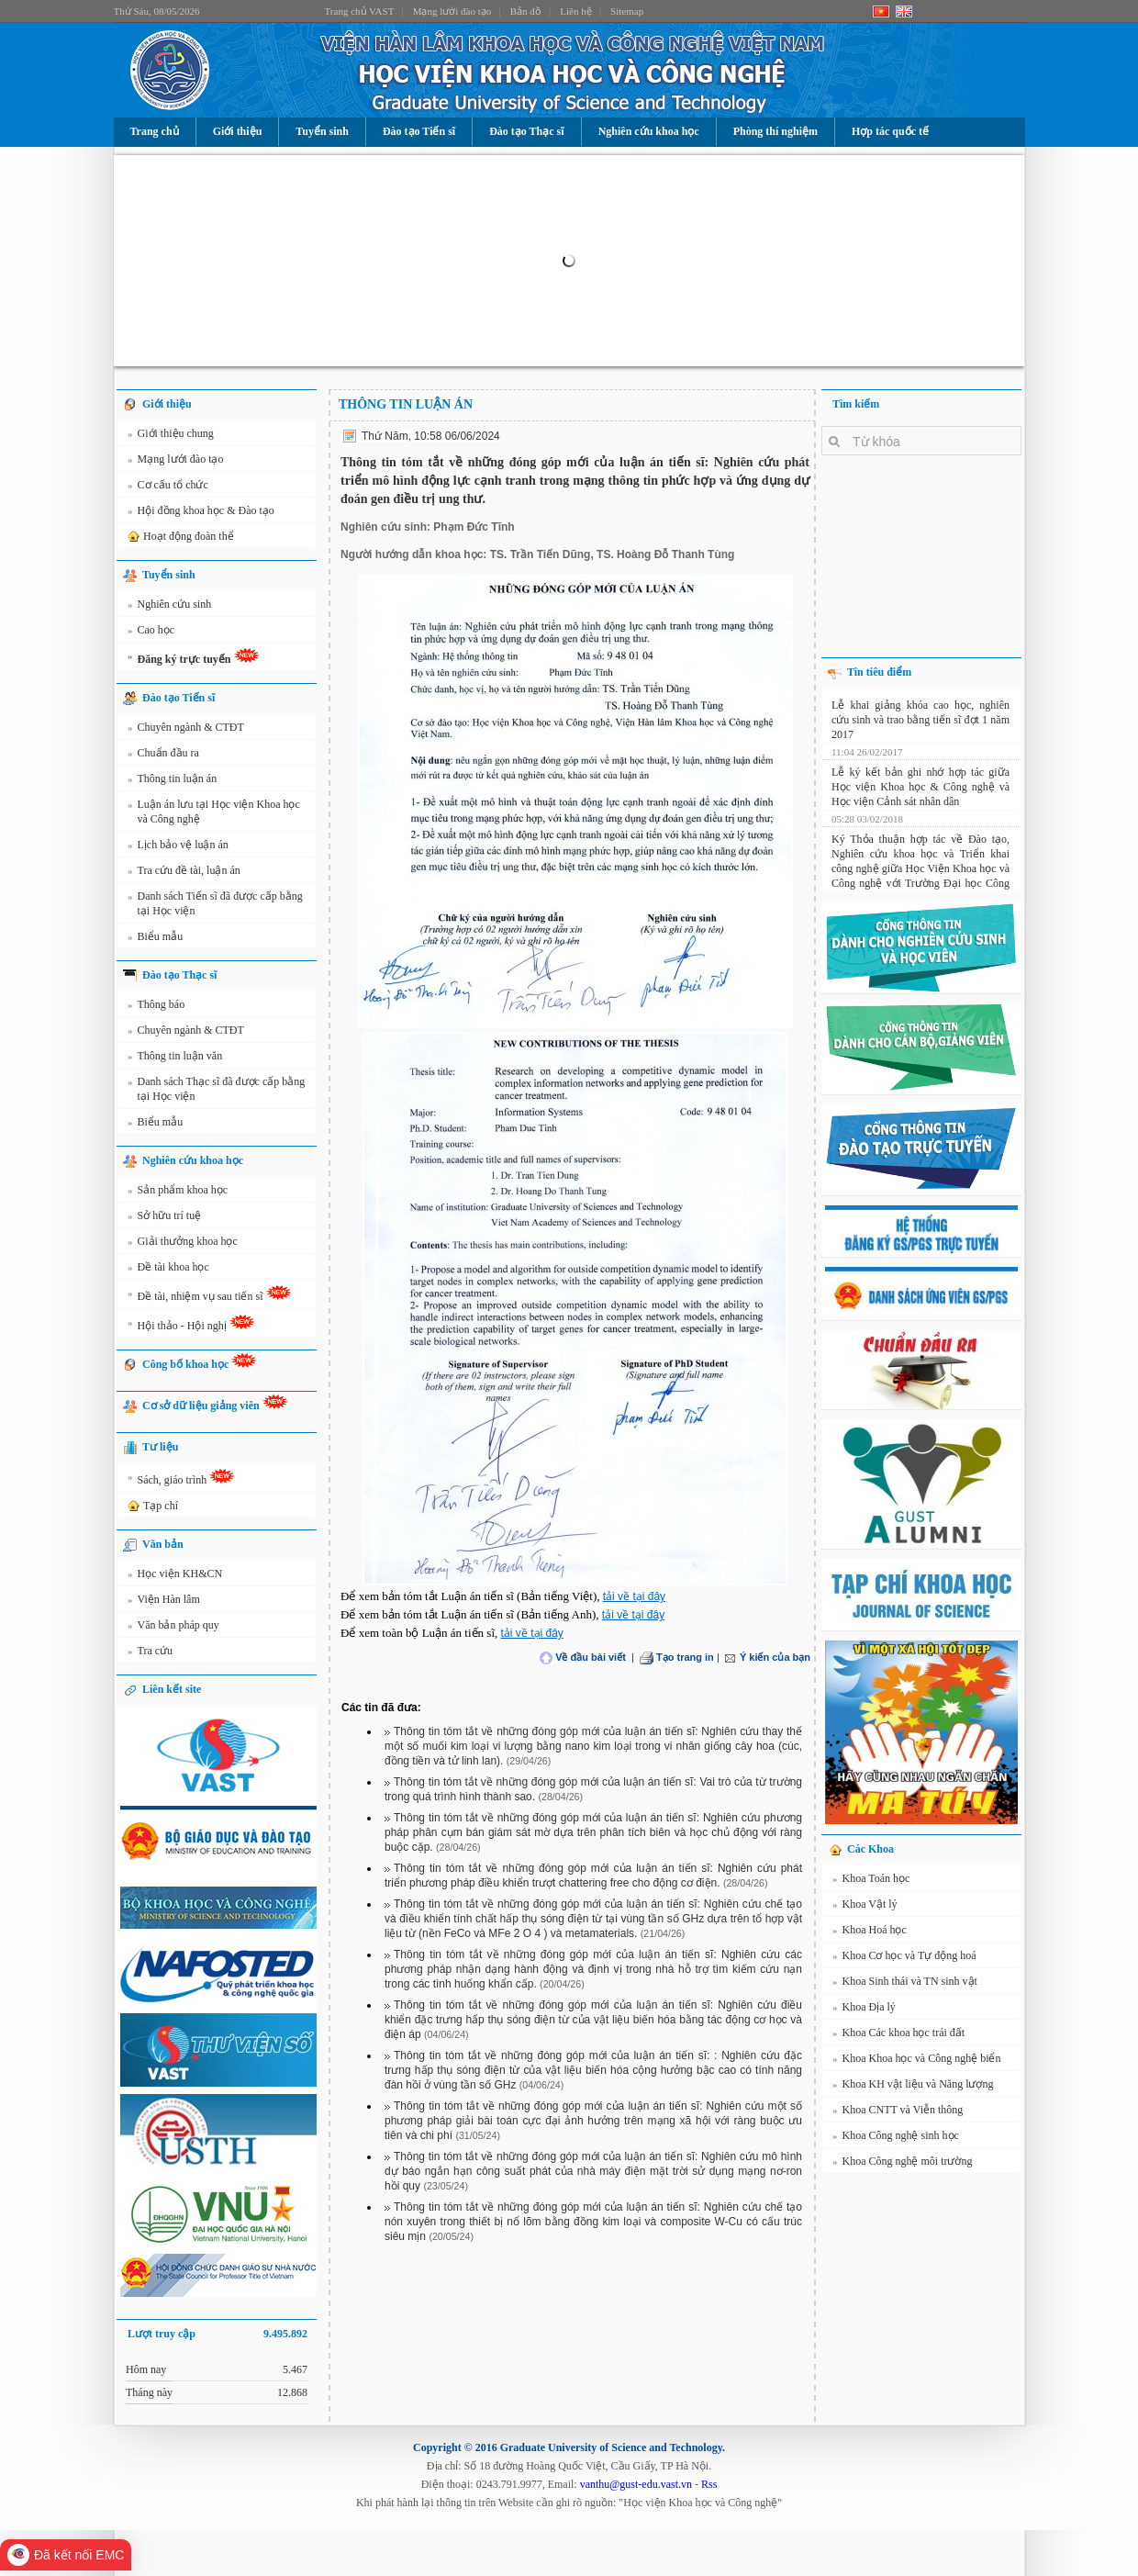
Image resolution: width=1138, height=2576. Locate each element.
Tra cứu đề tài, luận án (184, 873)
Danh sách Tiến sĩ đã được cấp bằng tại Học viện (215, 903)
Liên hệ (575, 11)
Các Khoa (870, 1848)
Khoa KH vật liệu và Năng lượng (912, 2087)
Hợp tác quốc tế (890, 131)
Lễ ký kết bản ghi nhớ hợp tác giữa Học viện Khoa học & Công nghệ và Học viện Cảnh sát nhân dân (920, 783)
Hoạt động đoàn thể (179, 537)
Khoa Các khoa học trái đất (898, 2035)
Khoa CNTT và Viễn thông (897, 2112)
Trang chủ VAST (360, 11)
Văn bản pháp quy (173, 1628)
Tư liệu (160, 1446)
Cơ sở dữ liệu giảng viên (215, 1403)
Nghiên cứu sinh (169, 607)
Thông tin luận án (172, 781)
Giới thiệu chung (171, 436)
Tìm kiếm (855, 404)
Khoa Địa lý (864, 2009)
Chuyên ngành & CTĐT (186, 730)
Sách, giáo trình (181, 1480)
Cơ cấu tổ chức (168, 487)
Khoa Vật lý (865, 1907)
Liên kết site (171, 1689)
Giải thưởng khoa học (183, 1244)
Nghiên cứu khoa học (648, 131)
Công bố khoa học (199, 1362)
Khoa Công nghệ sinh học (895, 2138)
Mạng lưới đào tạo (452, 11)
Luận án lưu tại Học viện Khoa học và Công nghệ (214, 811)
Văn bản (163, 1544)
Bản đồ (525, 11)
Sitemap (626, 11)
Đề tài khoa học (168, 1270)
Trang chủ (154, 131)
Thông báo (156, 1007)
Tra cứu (150, 1653)
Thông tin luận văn (175, 1058)
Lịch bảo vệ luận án (178, 847)
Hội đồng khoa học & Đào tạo (201, 513)
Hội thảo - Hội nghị (191, 1326)
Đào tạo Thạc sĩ (526, 131)
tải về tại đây (634, 1596)
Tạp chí (151, 1506)
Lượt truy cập (217, 2333)
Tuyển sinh (322, 131)
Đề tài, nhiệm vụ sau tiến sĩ (210, 1296)
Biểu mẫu (155, 939)
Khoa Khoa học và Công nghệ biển (916, 2061)
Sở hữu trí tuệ (164, 1218)
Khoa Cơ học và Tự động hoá (904, 1958)
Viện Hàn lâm (164, 1602)
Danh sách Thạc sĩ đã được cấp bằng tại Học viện (216, 1088)
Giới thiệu (237, 131)
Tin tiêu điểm (879, 672)
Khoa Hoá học (869, 1932)
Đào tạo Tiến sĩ (419, 131)
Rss (709, 2484)
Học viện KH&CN (175, 1576)
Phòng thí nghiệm (775, 131)
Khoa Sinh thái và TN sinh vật (904, 1984)
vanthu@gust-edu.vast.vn (636, 2484)
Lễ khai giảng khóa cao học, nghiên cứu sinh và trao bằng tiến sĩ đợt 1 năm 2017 (920, 716)
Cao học (151, 632)
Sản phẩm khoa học (178, 1192)
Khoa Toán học (870, 1881)
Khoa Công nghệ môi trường (902, 2164)
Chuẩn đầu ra (163, 755)
